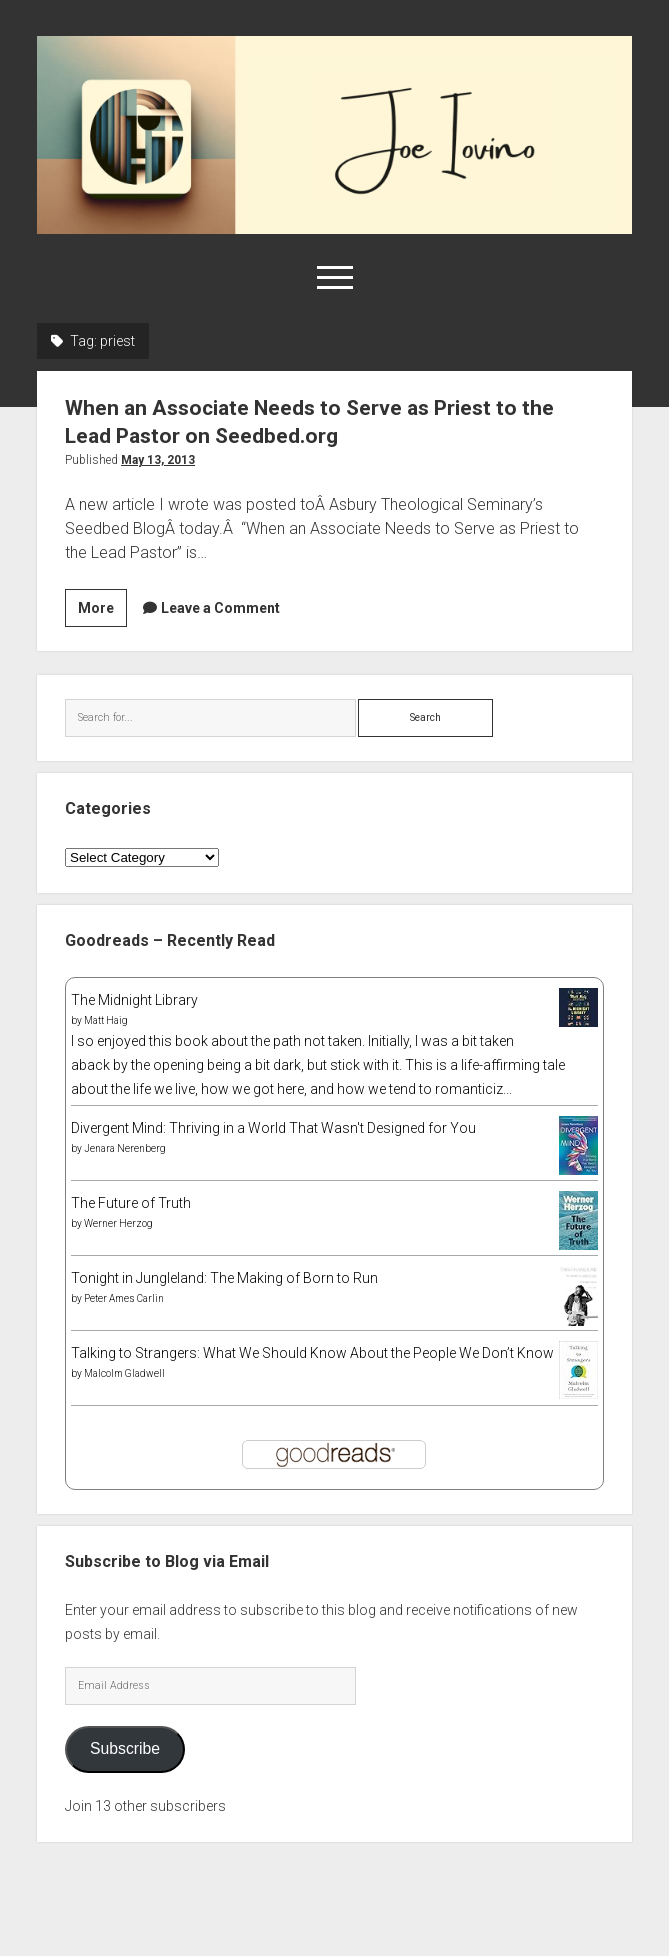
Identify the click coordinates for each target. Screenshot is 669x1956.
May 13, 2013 (158, 460)
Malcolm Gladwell (124, 1373)
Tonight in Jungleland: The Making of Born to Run (224, 1278)
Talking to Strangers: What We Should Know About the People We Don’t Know (312, 1353)
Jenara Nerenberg (125, 1148)
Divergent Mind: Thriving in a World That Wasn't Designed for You (273, 1128)
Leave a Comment (220, 608)
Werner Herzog (118, 1223)
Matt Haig (106, 1020)
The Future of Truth (131, 1203)
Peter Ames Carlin (124, 1298)
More (102, 611)
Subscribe (125, 1748)
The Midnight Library (134, 1000)
